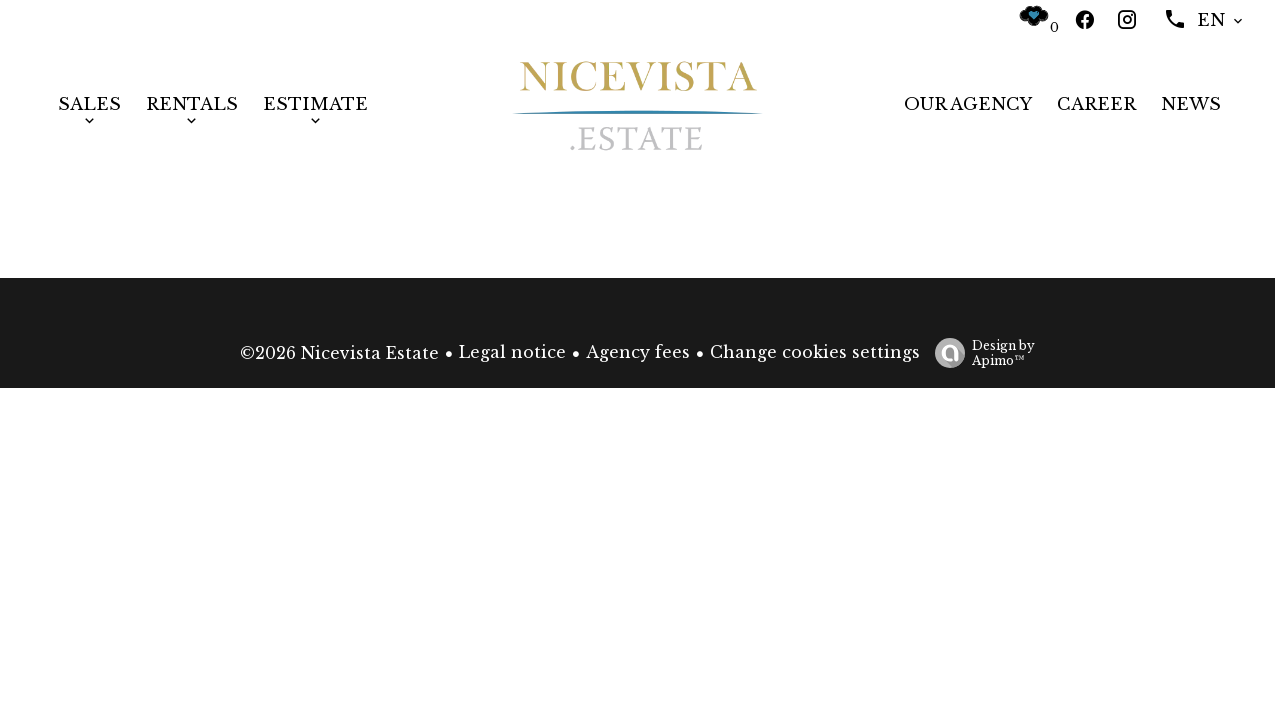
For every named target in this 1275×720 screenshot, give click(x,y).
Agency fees (638, 352)
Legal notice (512, 352)
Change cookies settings (815, 352)
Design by (980, 353)
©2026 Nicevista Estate (339, 353)
